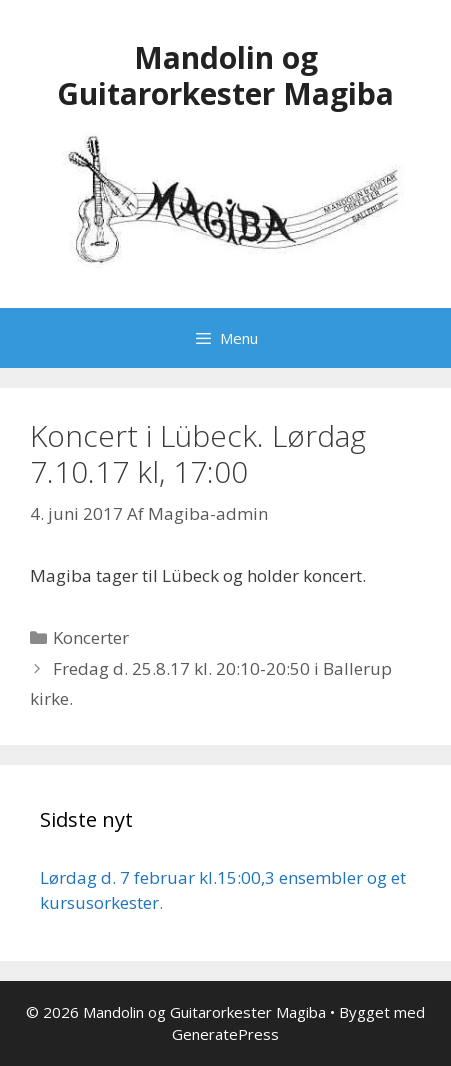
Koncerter (91, 637)
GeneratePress (225, 1034)
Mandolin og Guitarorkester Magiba (225, 75)
